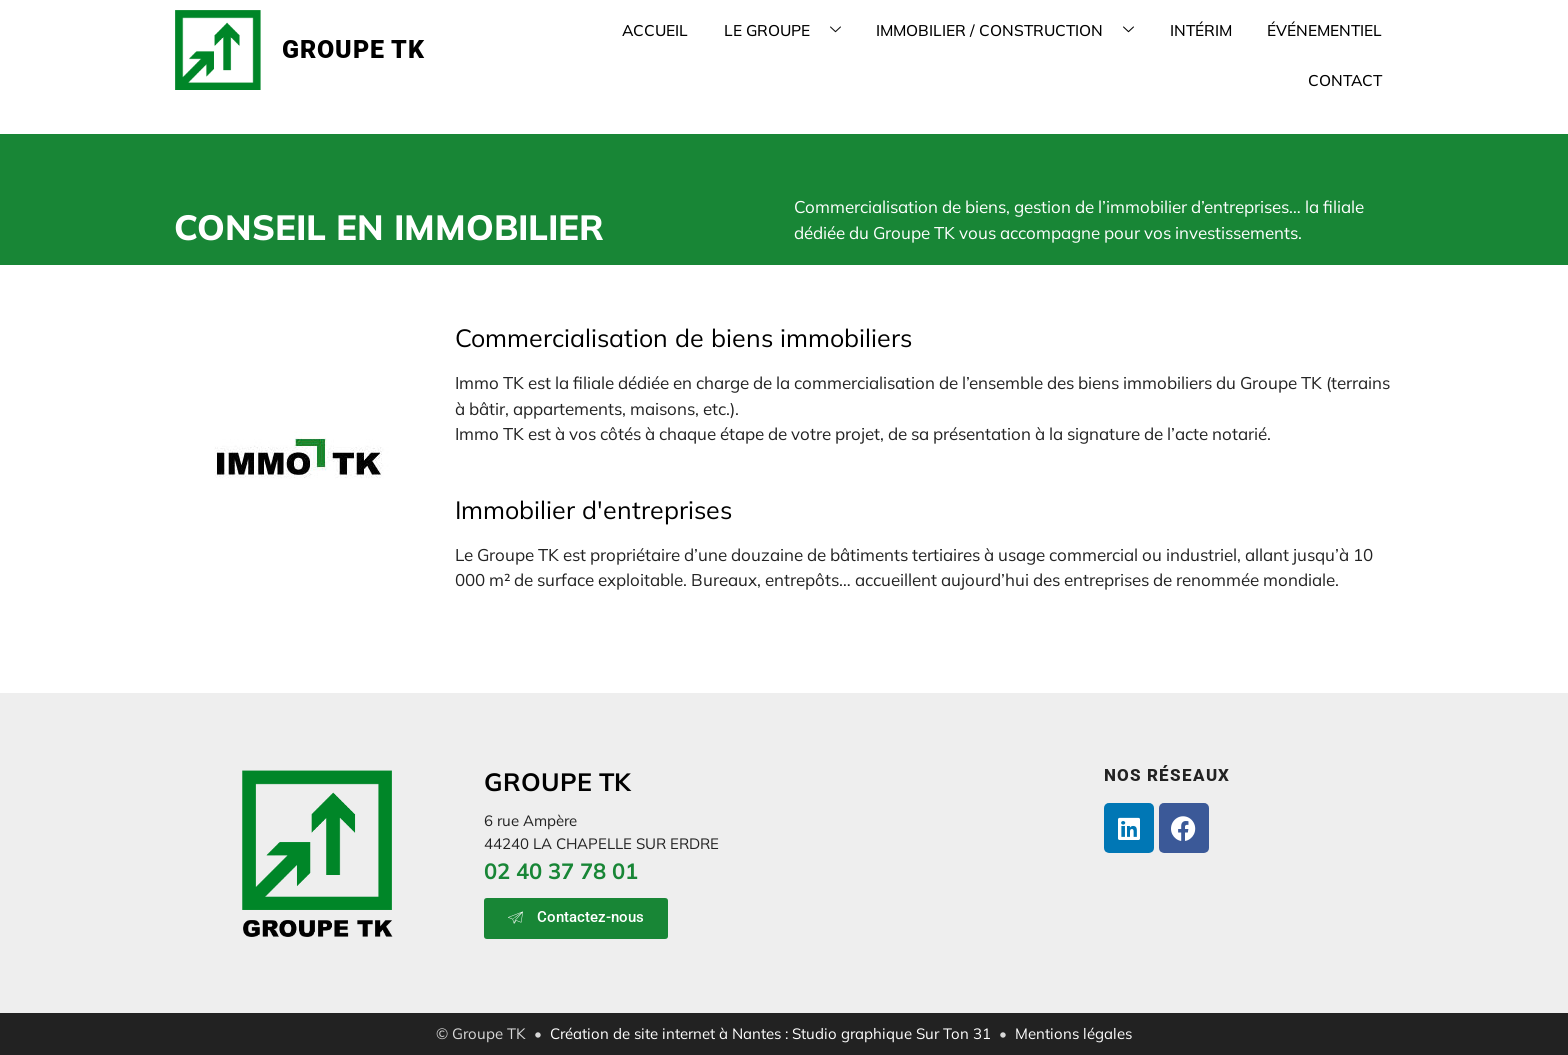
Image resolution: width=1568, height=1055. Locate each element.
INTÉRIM (1112, 49)
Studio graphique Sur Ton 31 (891, 1033)
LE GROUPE (716, 49)
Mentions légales (1073, 1033)
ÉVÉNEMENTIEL (1228, 49)
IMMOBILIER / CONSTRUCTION (928, 49)
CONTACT (1349, 49)
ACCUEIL (597, 49)
